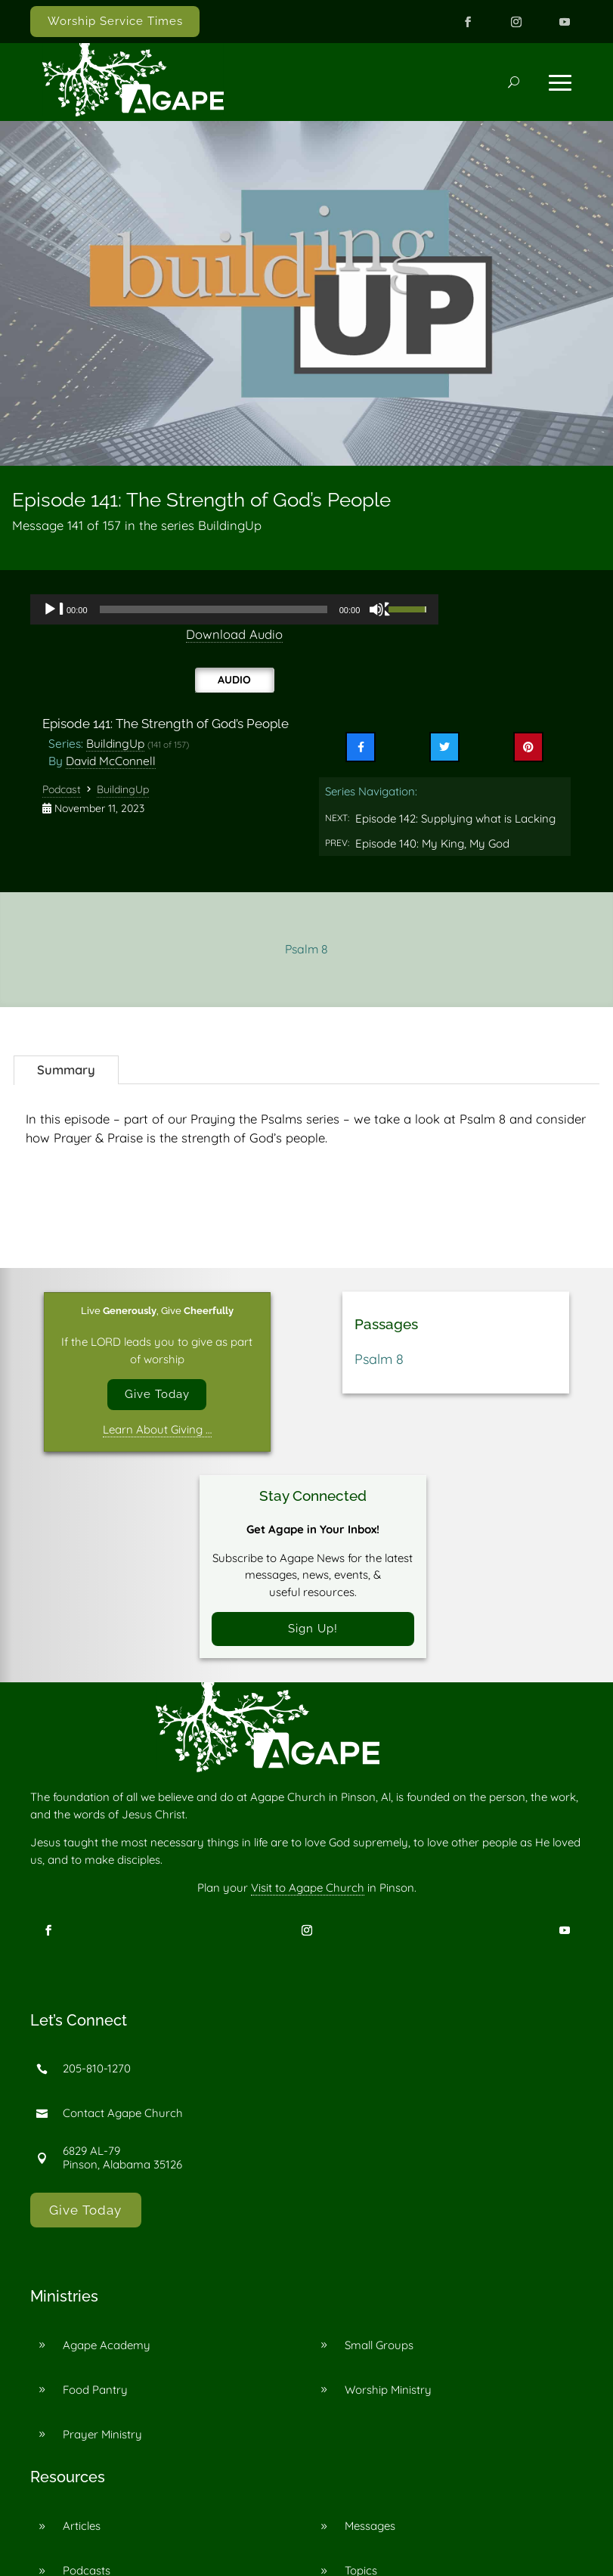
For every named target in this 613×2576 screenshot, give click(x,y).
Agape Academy (106, 2346)
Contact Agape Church (123, 2113)
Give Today (157, 1394)
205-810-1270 (97, 2069)
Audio (234, 680)
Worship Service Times (115, 21)
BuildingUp (115, 743)
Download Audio (234, 634)
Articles (82, 2526)
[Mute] (380, 609)
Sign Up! (313, 1629)
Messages (370, 2526)
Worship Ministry (388, 2390)
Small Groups (379, 2346)
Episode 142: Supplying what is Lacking (455, 818)
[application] (234, 609)
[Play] (53, 609)
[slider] (213, 609)
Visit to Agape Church (307, 1888)
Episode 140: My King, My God (432, 843)
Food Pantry (95, 2390)
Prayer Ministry (102, 2435)
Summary (66, 1069)
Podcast (61, 789)
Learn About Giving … (157, 1429)
